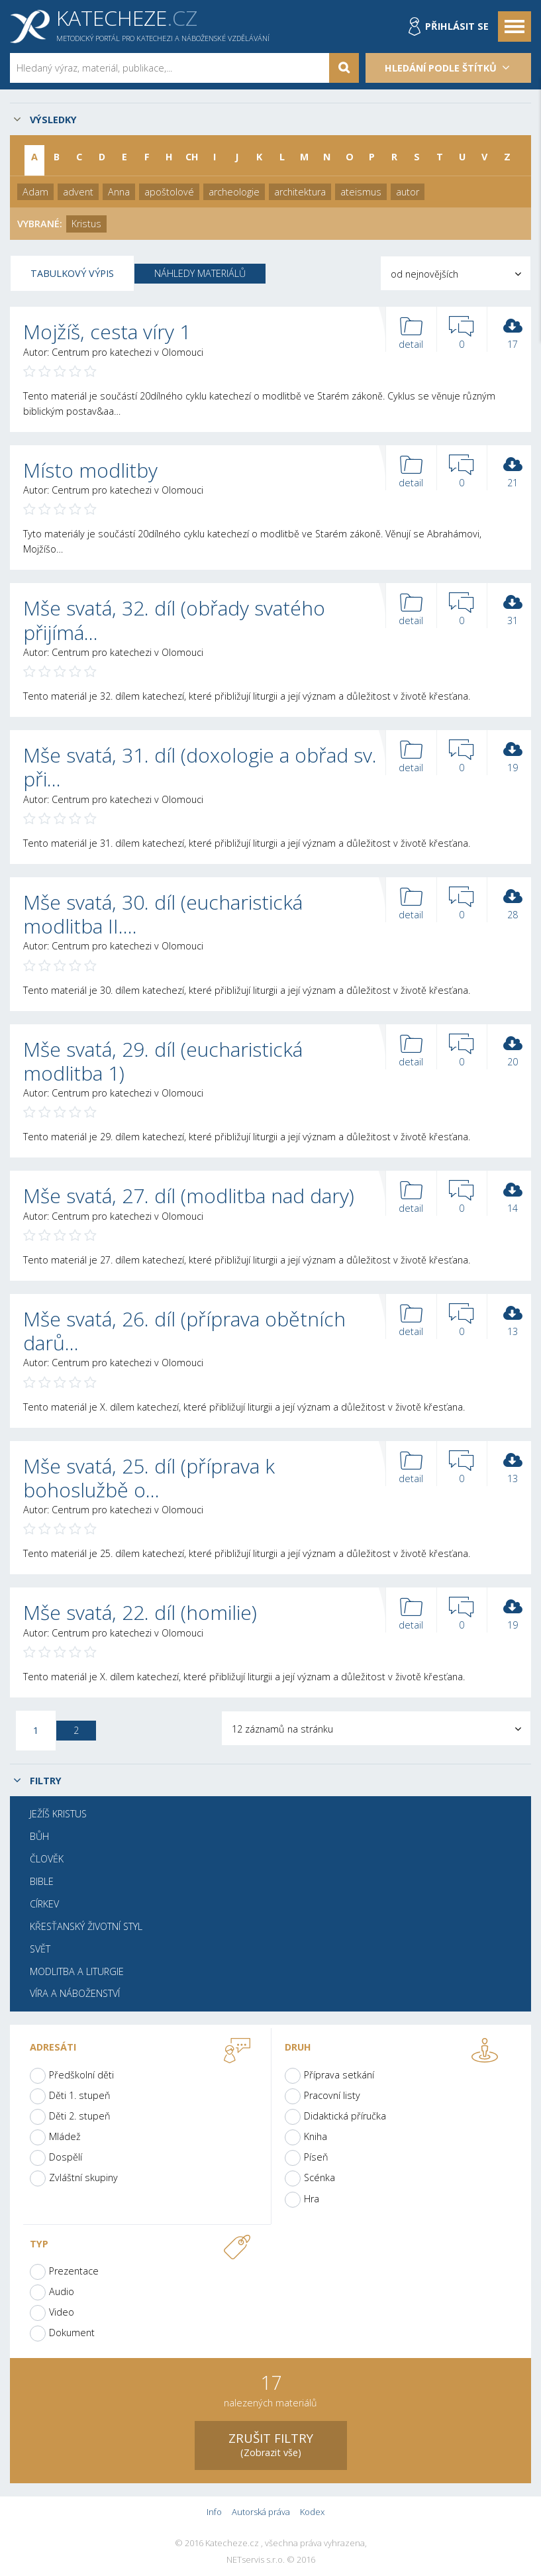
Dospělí (65, 2157)
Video (61, 2312)
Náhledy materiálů (200, 273)
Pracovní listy (332, 2095)
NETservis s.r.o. (255, 2560)
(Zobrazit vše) (270, 2444)
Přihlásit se (457, 26)
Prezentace (74, 2271)
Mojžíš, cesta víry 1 (107, 331)
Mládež (65, 2136)
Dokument (72, 2332)
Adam (35, 192)
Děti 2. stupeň (80, 2116)
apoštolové (169, 192)
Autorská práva (261, 2512)
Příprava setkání (339, 2074)
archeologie (234, 192)
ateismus (360, 192)
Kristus (86, 223)
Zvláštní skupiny (83, 2177)
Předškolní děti (81, 2074)
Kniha (315, 2136)
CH (192, 156)
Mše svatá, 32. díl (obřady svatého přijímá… (174, 619)
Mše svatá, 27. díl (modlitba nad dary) (188, 1195)
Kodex (312, 2512)
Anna (119, 192)
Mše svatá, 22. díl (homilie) (140, 1612)
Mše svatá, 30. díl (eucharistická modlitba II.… (163, 913)
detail (411, 333)
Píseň (316, 2157)
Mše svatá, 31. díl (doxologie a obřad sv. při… (200, 766)
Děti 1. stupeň (80, 2095)
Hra (311, 2198)
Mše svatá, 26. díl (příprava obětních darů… (184, 1330)
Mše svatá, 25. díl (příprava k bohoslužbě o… (149, 1477)
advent (78, 192)
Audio (61, 2291)
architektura (300, 192)
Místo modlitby (90, 470)
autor (407, 192)
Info (214, 2512)
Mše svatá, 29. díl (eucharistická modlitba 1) (163, 1061)
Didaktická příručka (345, 2116)
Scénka (319, 2177)
